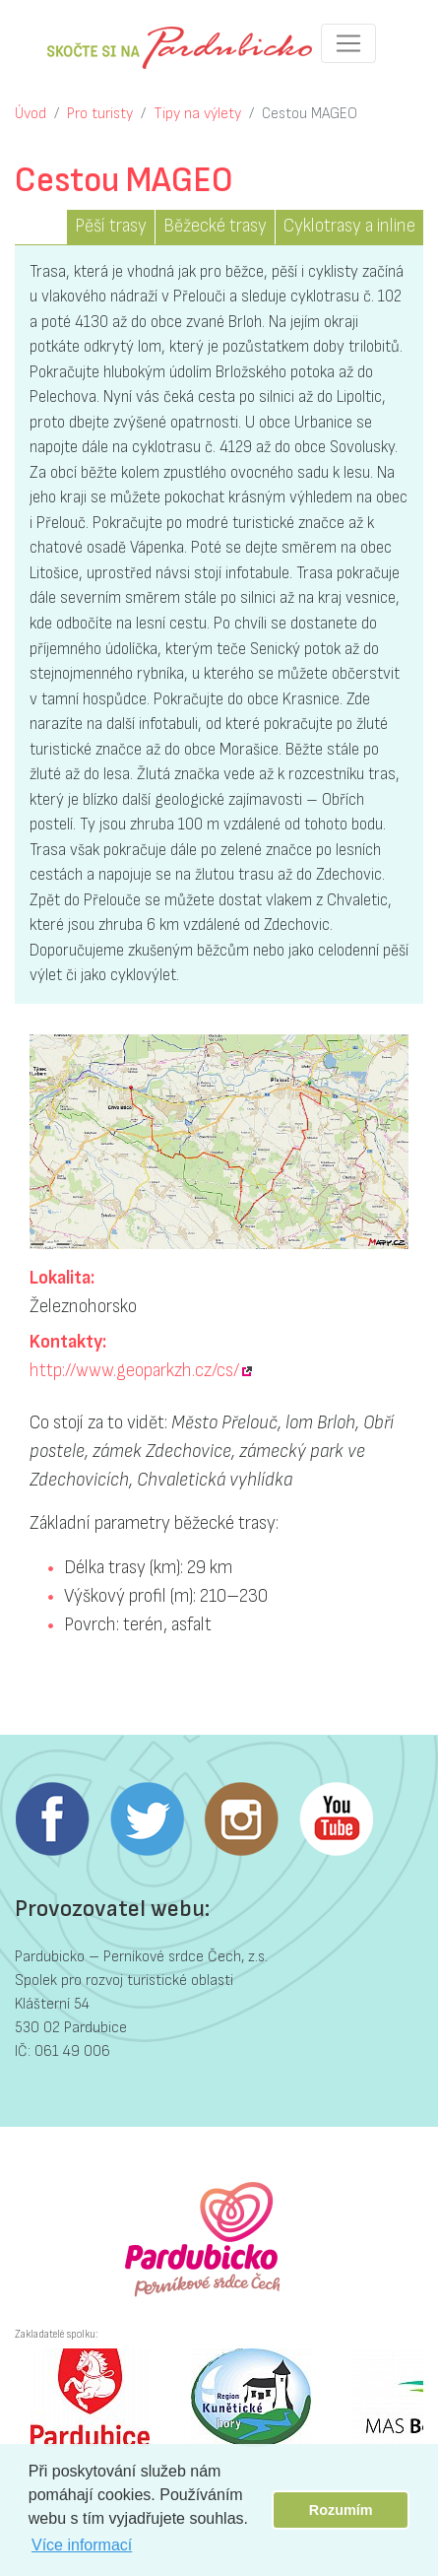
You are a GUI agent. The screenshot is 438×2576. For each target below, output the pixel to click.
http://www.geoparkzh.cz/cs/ (134, 1370)
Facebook (52, 1819)
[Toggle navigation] (348, 43)
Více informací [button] (81, 2545)
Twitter (146, 1819)
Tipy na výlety (197, 113)
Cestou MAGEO (309, 113)
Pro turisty (100, 113)
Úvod (30, 113)
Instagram (241, 1819)
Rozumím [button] (341, 2510)
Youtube (335, 1819)
